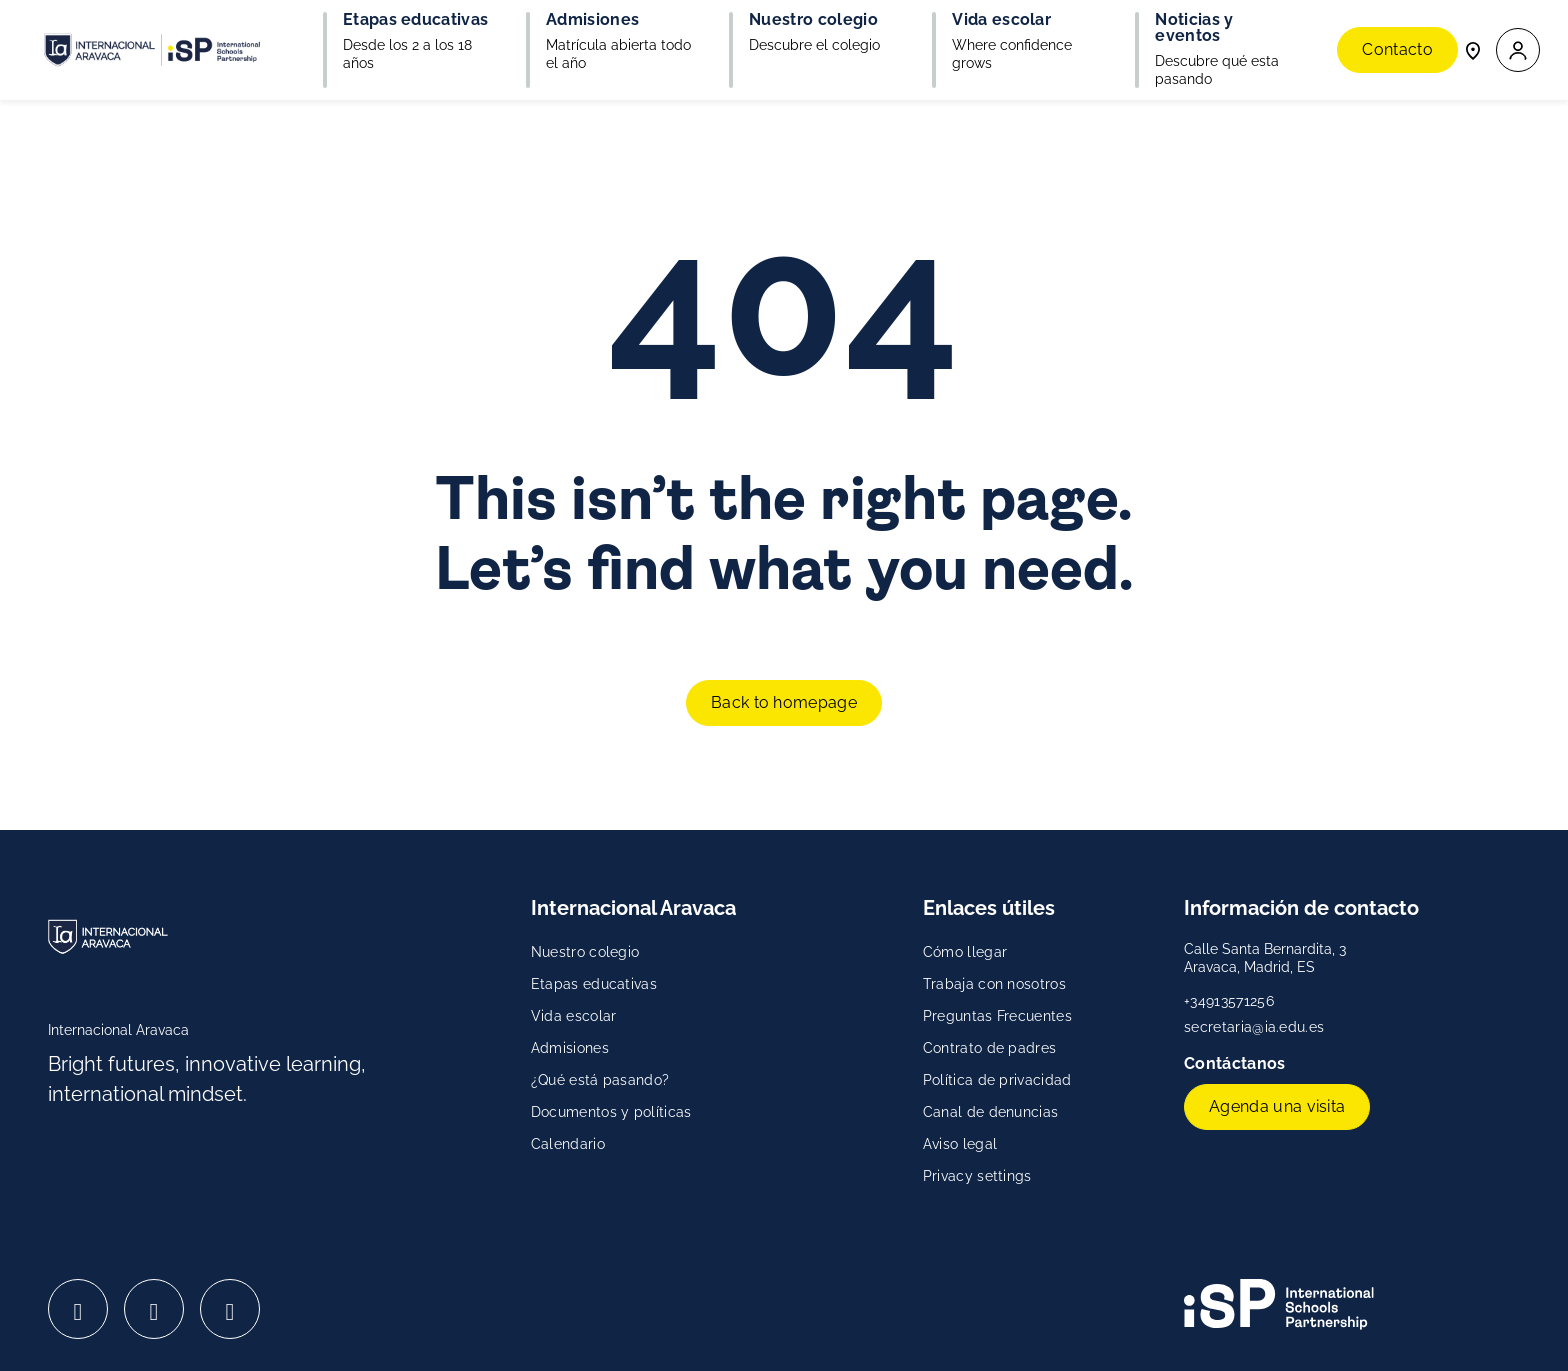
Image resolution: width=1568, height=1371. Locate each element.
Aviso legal (960, 1144)
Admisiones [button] (592, 20)
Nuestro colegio (585, 952)
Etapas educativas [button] (415, 20)
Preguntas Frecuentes (997, 1016)
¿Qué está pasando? (600, 1080)
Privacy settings (977, 1176)
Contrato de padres (990, 1048)
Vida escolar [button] (1001, 20)
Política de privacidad (997, 1080)
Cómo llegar (965, 952)
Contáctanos (1237, 1063)
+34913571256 (1229, 1001)
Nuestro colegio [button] (813, 20)
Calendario (568, 1144)
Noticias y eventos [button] (1194, 28)
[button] (1518, 50)
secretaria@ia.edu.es (1254, 1027)
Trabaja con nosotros (994, 984)
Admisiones (570, 1048)
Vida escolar (574, 1016)
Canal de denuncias (991, 1112)
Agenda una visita (1277, 1106)
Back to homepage (784, 702)
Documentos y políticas (611, 1112)
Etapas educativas (594, 984)
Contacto (1397, 49)
